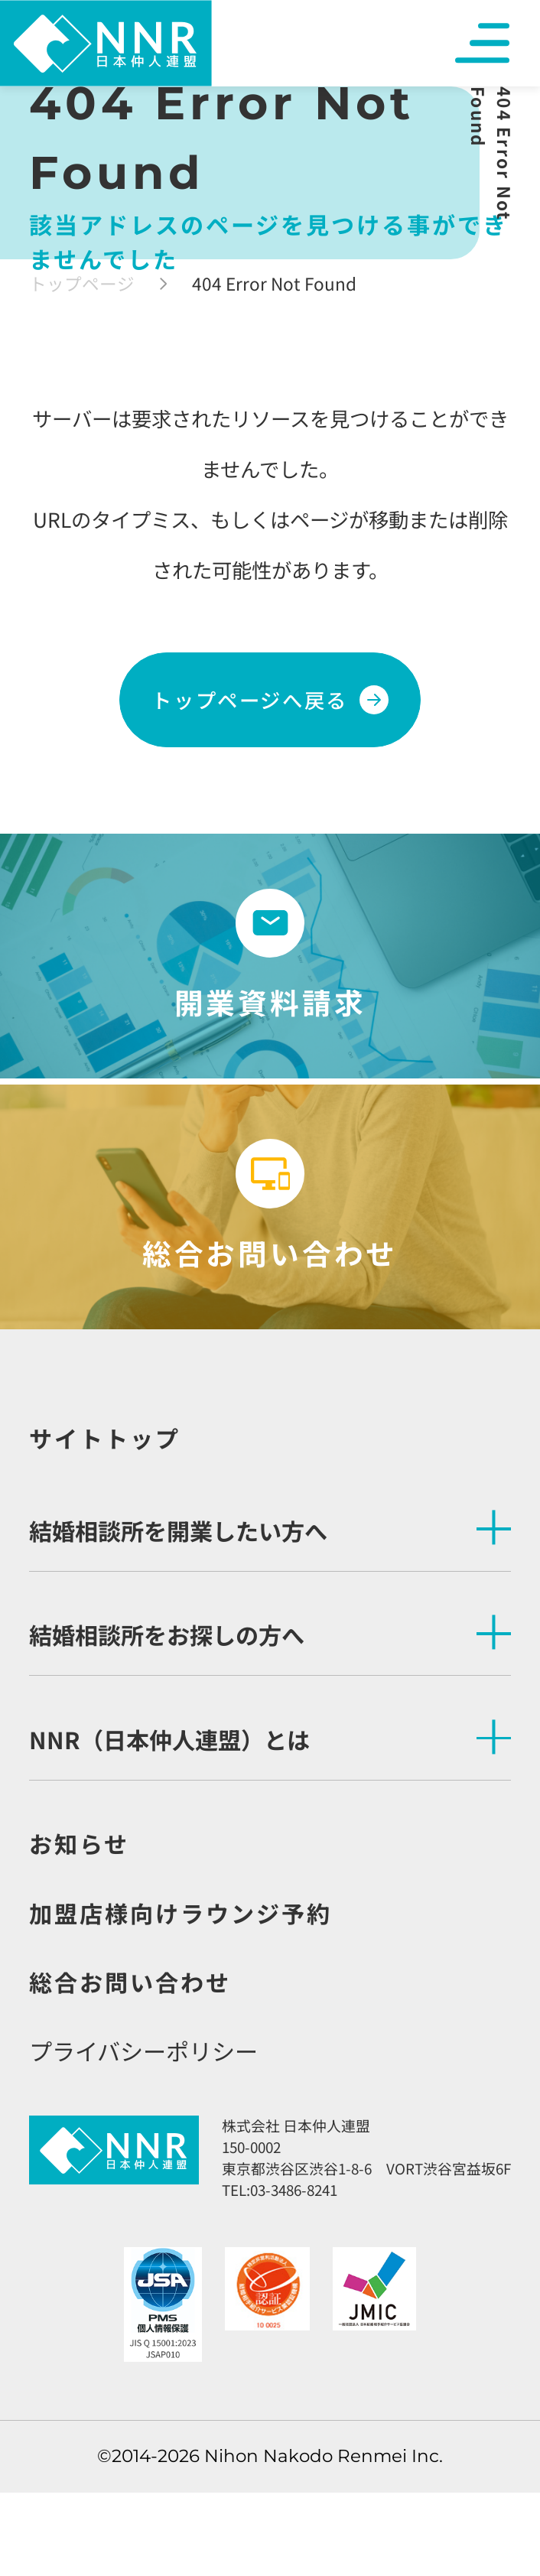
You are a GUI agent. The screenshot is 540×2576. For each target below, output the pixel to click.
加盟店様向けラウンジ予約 (180, 1913)
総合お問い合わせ (130, 1982)
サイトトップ (105, 1438)
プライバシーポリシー (143, 2050)
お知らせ (79, 1843)
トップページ (82, 283)
